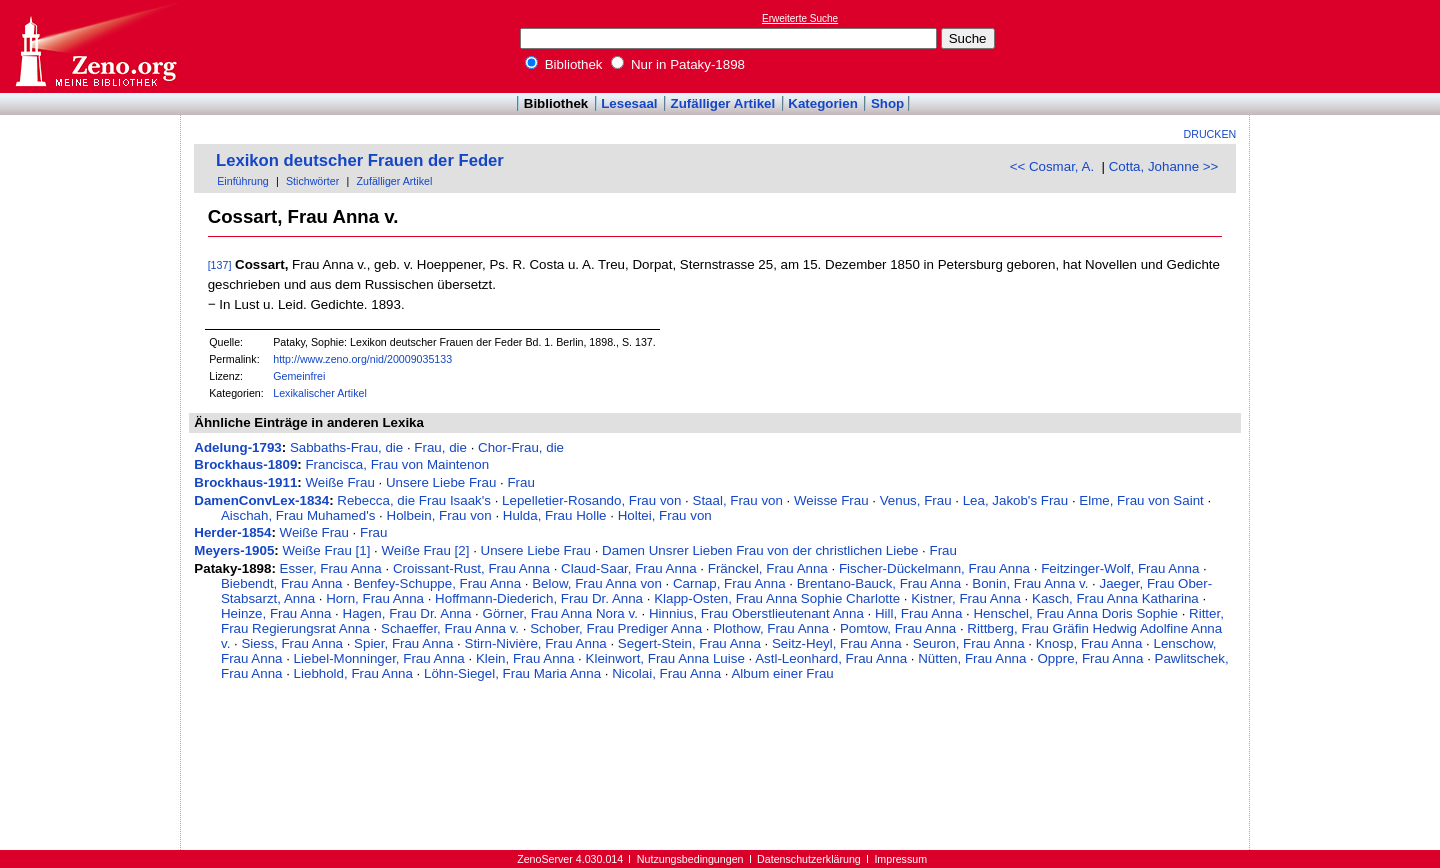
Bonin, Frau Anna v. (1030, 583)
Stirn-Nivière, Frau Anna (536, 643)
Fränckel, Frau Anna (768, 568)
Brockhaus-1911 (245, 482)
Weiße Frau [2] (426, 550)
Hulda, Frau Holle (555, 515)
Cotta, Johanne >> (1164, 166)
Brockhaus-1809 (245, 464)
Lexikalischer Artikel (320, 393)
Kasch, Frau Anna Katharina (1115, 598)
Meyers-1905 (234, 550)
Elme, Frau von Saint (1141, 500)
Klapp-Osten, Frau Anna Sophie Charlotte (777, 598)
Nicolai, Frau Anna (666, 673)
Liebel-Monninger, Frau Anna (379, 658)
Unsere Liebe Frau (441, 482)
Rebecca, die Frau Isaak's (414, 500)
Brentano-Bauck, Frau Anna (879, 583)
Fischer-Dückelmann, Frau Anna (934, 568)
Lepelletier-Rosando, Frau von (591, 500)
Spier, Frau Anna (403, 643)
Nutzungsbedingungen (690, 859)
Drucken (1210, 134)
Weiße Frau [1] (327, 550)
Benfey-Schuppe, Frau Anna (437, 583)
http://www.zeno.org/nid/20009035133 (362, 359)
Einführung (243, 181)
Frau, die (440, 447)
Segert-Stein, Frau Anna (689, 643)
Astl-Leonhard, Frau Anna (831, 658)
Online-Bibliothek (95, 46)
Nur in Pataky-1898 (678, 64)
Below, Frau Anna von (597, 583)
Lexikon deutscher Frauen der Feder (360, 160)
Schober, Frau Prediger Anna (616, 628)
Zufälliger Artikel (723, 103)
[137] (220, 265)
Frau (520, 482)
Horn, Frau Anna (375, 598)
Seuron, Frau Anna (969, 643)
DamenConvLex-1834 (261, 500)
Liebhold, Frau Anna (353, 673)
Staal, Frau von (738, 500)
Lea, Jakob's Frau (1016, 500)
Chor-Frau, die (521, 447)
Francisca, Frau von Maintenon (397, 464)
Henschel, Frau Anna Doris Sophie (1075, 613)
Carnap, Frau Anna (729, 583)
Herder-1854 (232, 532)
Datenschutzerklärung (809, 859)
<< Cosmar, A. (1052, 166)
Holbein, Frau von (439, 515)
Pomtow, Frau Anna (898, 628)
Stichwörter (312, 181)
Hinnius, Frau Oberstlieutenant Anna (756, 613)
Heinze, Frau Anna (276, 613)
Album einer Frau (782, 673)
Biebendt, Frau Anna (282, 583)
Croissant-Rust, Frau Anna (471, 568)
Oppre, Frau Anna (1091, 658)
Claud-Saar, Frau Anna (629, 568)
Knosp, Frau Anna (1089, 643)
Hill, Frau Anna (918, 613)
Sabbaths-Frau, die (346, 447)
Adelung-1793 (237, 447)
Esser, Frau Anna (331, 568)
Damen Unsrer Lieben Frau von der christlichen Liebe (760, 550)
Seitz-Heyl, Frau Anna (837, 643)
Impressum (900, 859)
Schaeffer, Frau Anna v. (450, 628)
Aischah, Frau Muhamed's (298, 515)
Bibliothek (564, 64)
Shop (887, 103)
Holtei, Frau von (665, 515)
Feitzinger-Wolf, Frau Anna (1120, 568)
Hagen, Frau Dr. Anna (407, 613)
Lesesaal (629, 103)
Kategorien (823, 103)
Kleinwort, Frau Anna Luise (665, 658)
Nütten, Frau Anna (972, 658)
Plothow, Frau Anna (771, 628)
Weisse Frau (831, 500)
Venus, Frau (916, 500)
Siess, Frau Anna (292, 643)
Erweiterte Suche (800, 18)
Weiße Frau (339, 482)
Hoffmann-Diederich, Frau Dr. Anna (539, 598)
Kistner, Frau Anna (966, 598)
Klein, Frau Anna (525, 658)
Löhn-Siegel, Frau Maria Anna (512, 673)
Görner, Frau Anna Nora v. (560, 613)
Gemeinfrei (299, 376)
